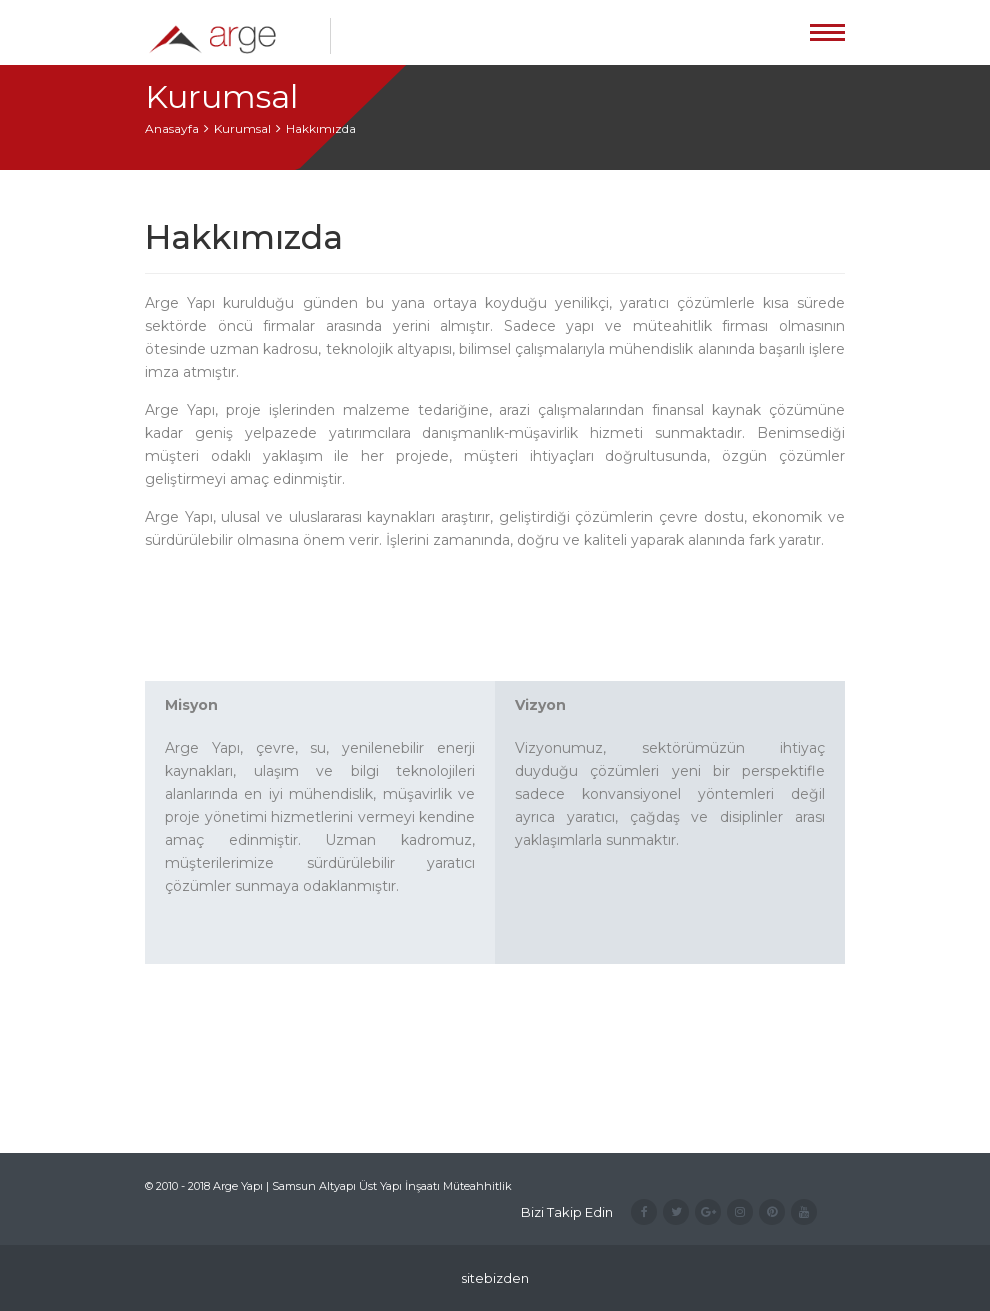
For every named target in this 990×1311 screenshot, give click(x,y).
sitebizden (495, 1278)
